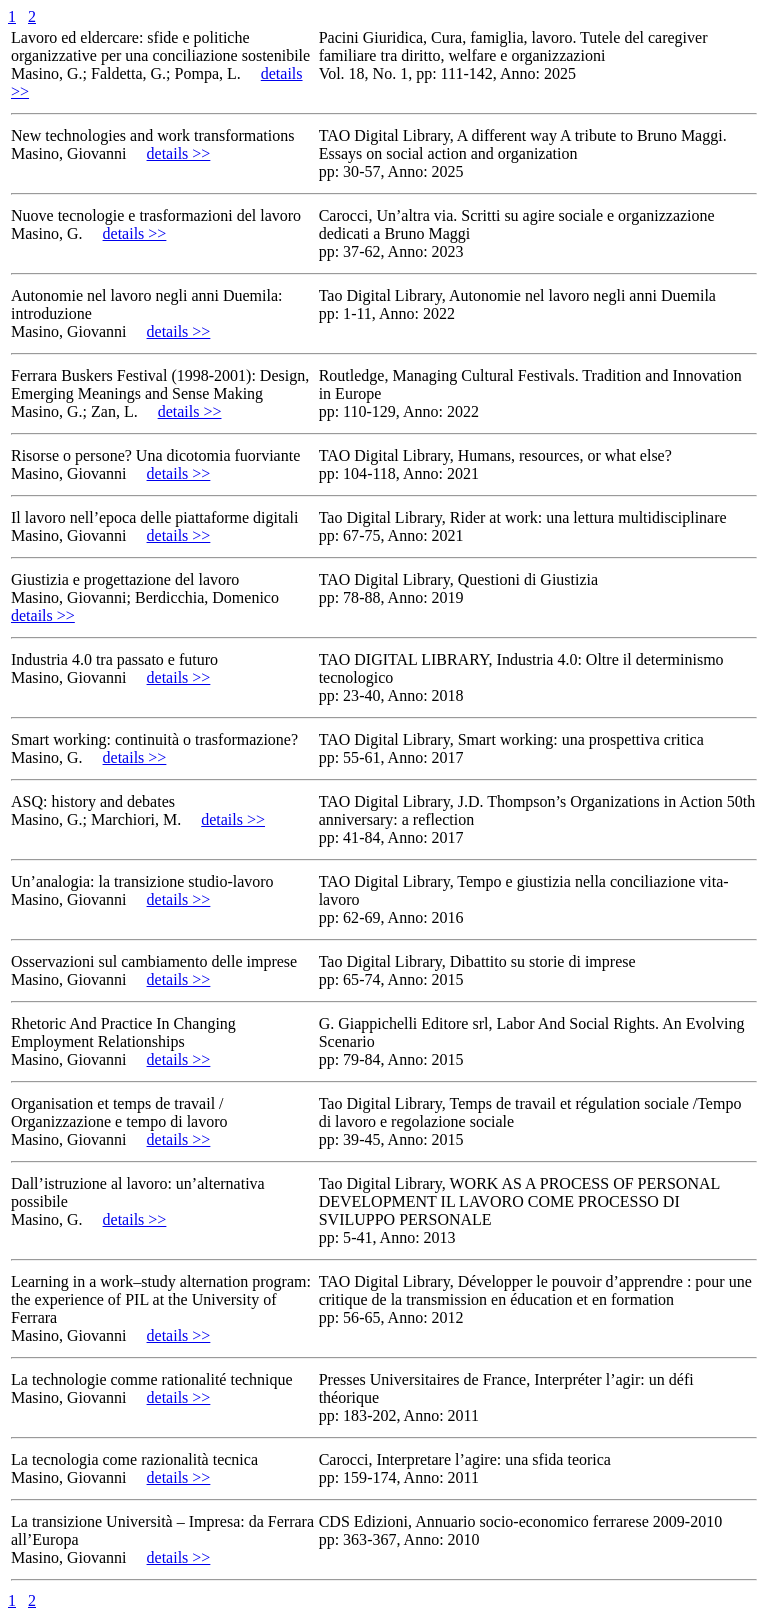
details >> (179, 153)
